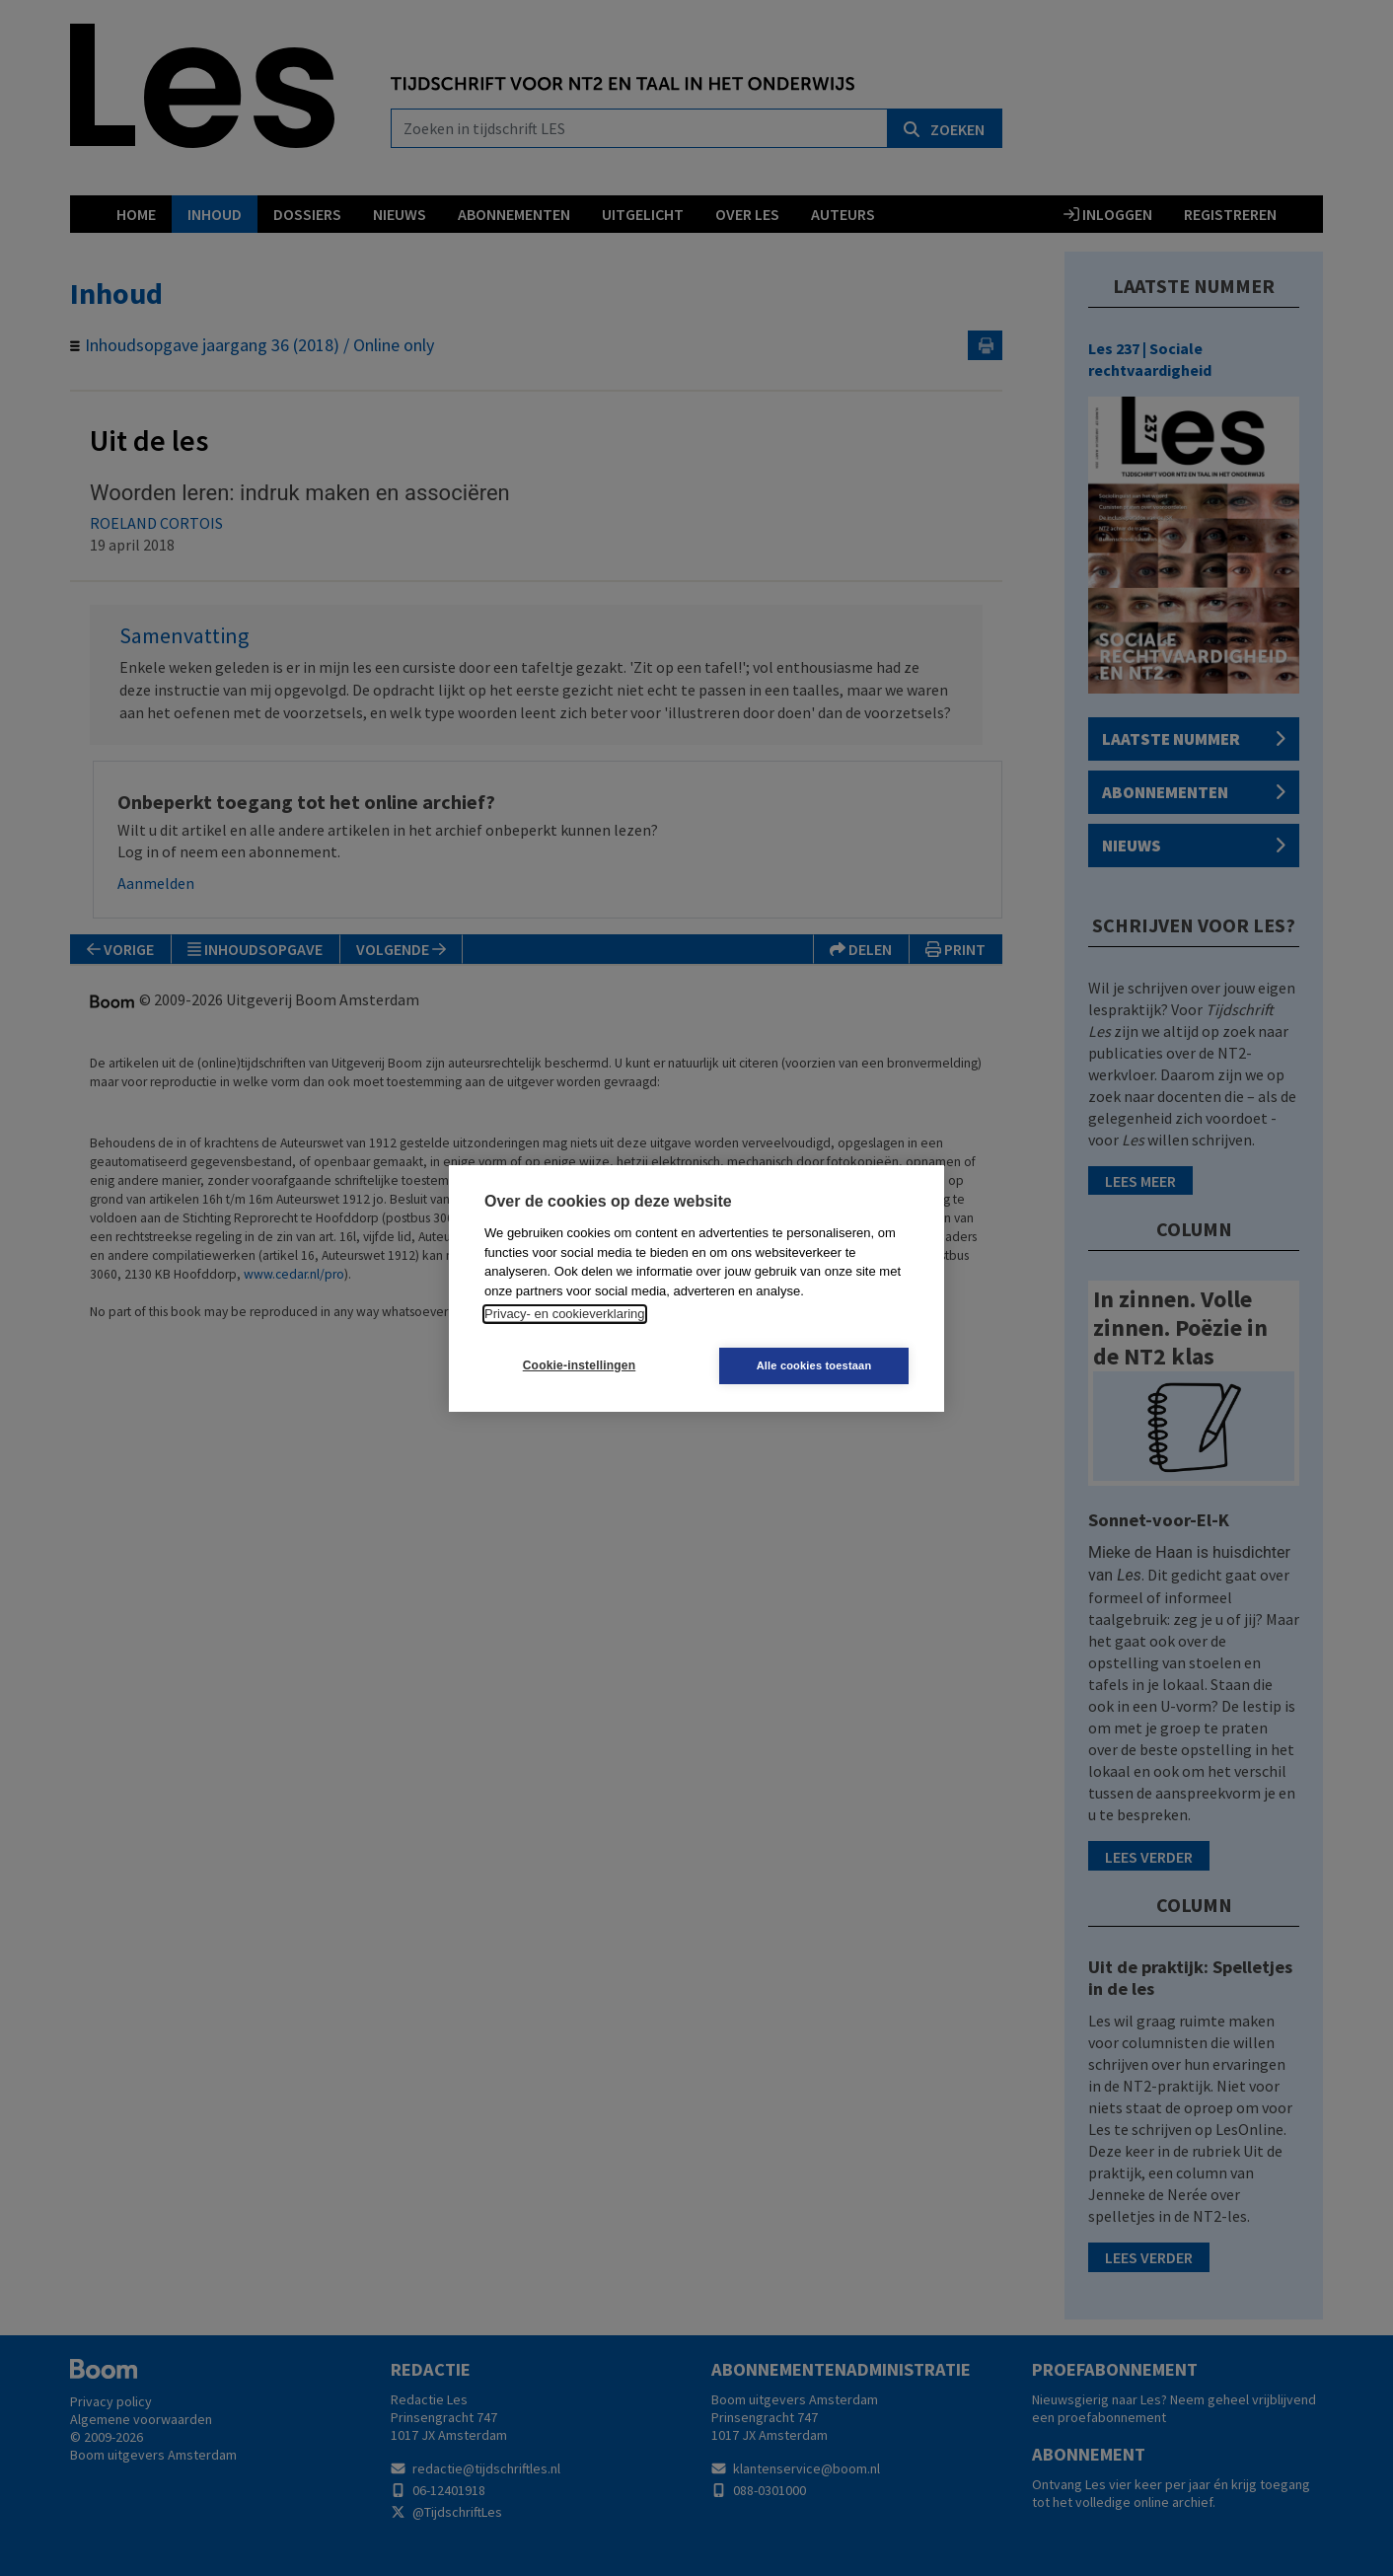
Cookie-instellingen (579, 1365)
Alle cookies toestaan (814, 1365)
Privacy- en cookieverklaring (564, 1313)
